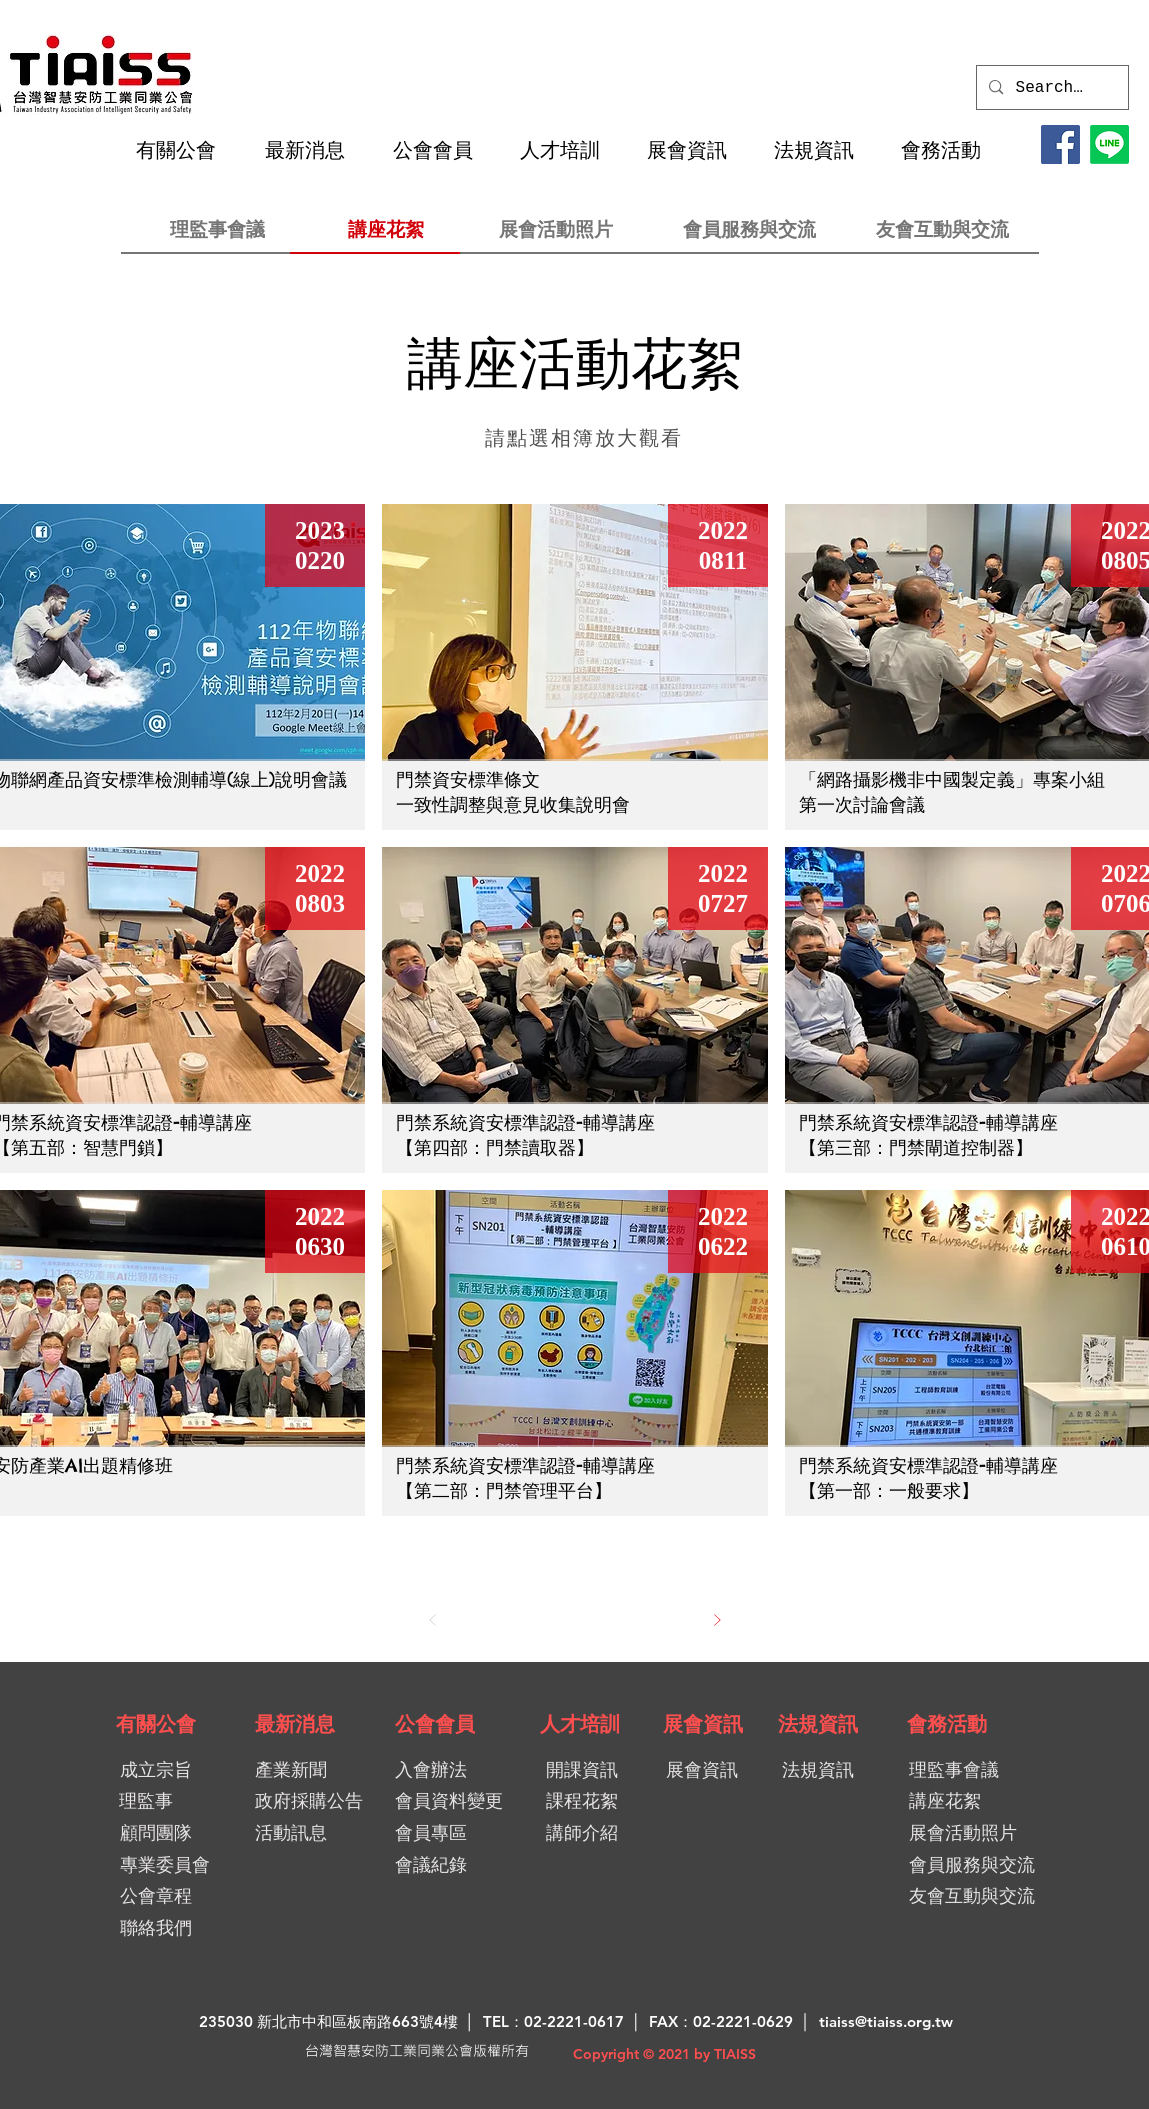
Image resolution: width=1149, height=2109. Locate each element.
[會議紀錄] (466, 1864)
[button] (185, 150)
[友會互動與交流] (942, 229)
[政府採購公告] (316, 1800)
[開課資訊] (593, 1769)
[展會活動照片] (556, 229)
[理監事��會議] (980, 1769)
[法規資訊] (818, 1724)
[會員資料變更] (456, 1800)
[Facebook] (1060, 144)
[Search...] (1051, 87)
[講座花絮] (386, 229)
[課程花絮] (590, 1800)
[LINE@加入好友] (1109, 144)
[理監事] (146, 1800)
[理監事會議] (217, 229)
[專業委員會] (165, 1864)
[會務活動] (947, 1724)
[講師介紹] (590, 1832)
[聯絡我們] (156, 1927)
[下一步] (717, 1620)
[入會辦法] (466, 1769)
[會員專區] (466, 1832)
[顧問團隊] (156, 1832)
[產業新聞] (308, 1769)
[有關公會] (156, 1724)
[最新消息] (295, 1724)
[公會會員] (435, 1724)
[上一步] (433, 1620)
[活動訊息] (312, 1832)
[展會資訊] (703, 1724)
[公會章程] (156, 1895)
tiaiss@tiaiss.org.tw (886, 2021)
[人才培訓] (580, 1724)
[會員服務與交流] (749, 229)
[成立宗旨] (156, 1769)
